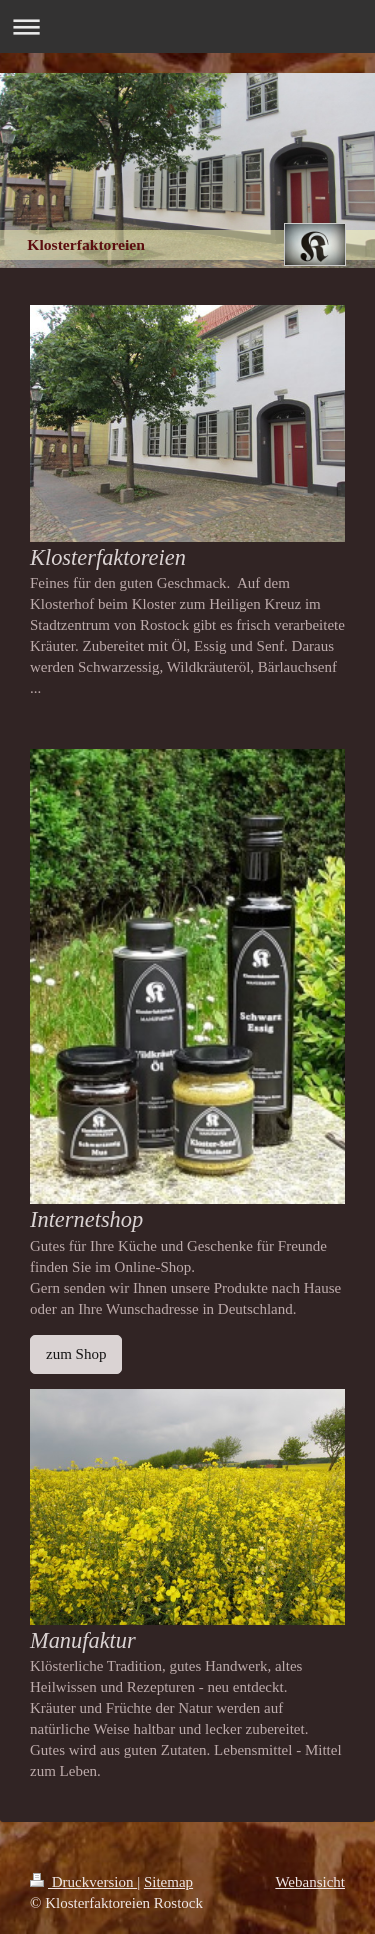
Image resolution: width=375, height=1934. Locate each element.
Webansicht (310, 1882)
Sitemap (168, 1882)
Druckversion (83, 1882)
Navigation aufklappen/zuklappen (187, 26)
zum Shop (76, 1354)
